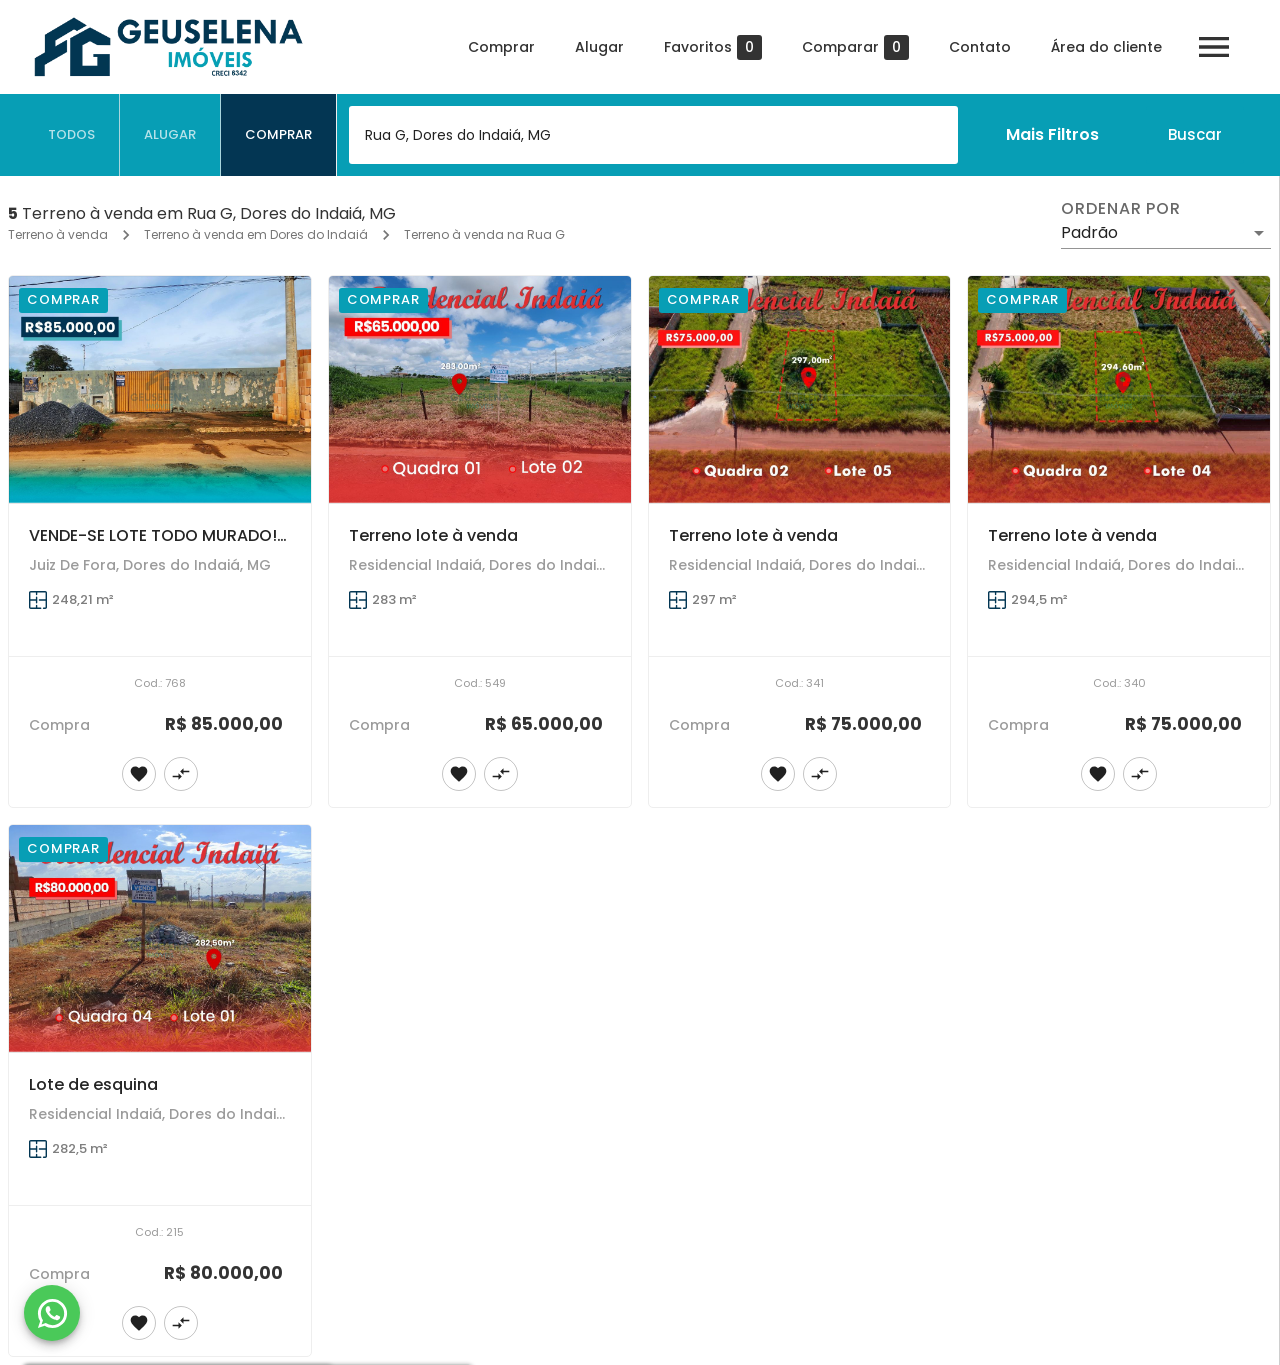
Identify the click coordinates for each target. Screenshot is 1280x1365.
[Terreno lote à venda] (480, 389)
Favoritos (713, 47)
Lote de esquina (93, 1084)
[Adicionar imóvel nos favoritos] (139, 774)
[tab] (72, 135)
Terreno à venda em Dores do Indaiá (256, 234)
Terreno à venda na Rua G (484, 234)
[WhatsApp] (52, 1313)
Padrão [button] (1089, 232)
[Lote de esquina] (160, 938)
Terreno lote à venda (433, 535)
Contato (980, 47)
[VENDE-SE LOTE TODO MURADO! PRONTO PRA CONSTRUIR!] (160, 389)
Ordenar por (1121, 209)
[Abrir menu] (1214, 47)
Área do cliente (1106, 47)
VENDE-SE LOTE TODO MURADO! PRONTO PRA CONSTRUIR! (255, 535)
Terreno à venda (58, 234)
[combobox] (653, 135)
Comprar (501, 47)
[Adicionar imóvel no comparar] (181, 774)
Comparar (855, 47)
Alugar (599, 47)
